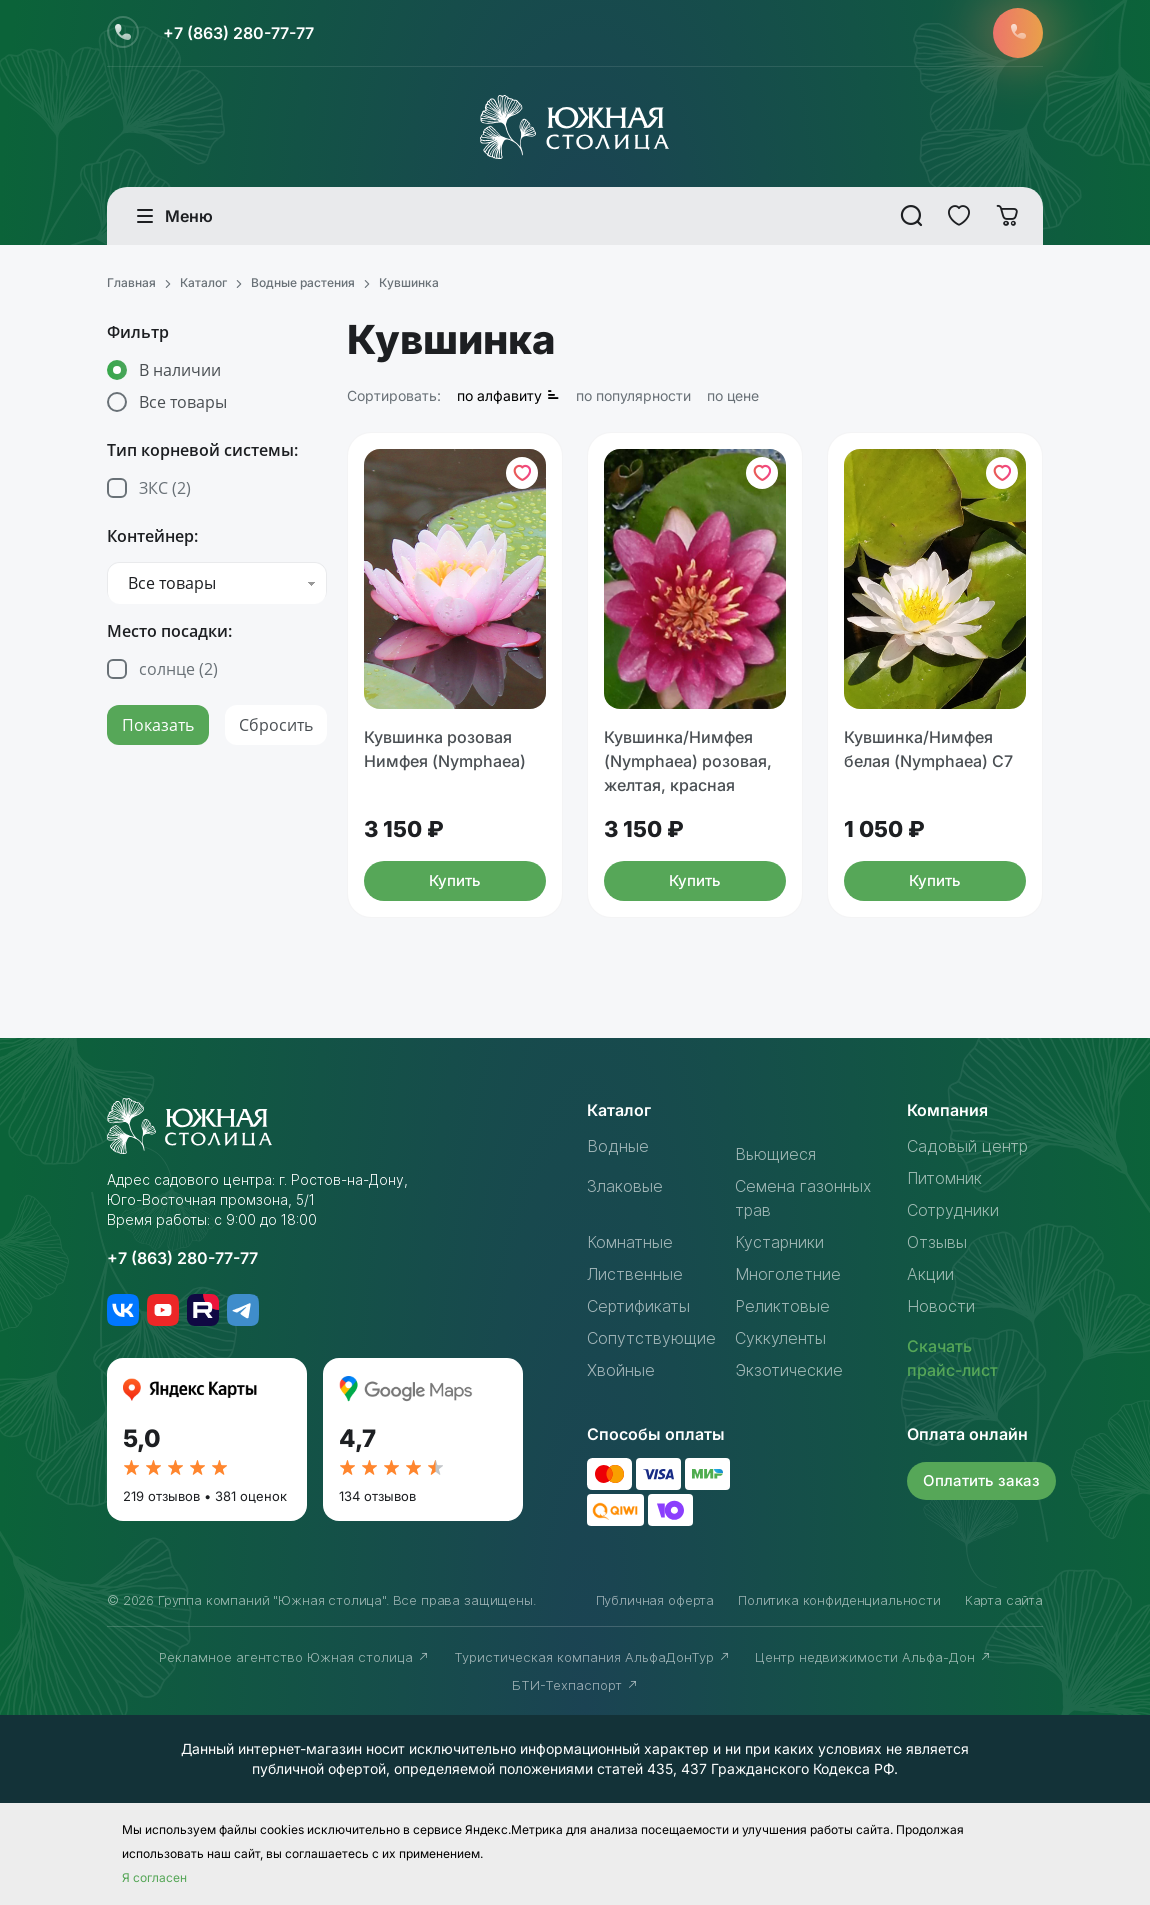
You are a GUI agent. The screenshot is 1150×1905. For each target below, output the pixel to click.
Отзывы (937, 1242)
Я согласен (154, 1877)
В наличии (180, 370)
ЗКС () (165, 488)
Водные (618, 1146)
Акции (930, 1274)
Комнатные (630, 1242)
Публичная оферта (655, 1600)
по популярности (633, 395)
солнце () (178, 669)
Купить (455, 880)
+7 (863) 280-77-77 (238, 33)
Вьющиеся (775, 1154)
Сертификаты (638, 1306)
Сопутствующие (651, 1338)
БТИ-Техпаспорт (575, 1685)
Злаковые (625, 1186)
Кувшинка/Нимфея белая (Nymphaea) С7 (928, 749)
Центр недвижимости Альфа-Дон (873, 1657)
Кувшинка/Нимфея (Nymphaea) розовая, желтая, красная (688, 761)
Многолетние (788, 1274)
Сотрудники (953, 1210)
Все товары (183, 402)
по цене (733, 395)
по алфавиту (508, 395)
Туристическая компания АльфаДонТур (592, 1657)
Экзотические (789, 1370)
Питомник (944, 1178)
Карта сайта (1004, 1600)
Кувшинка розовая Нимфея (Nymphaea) (445, 749)
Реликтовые (782, 1306)
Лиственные (635, 1274)
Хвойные (621, 1370)
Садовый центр (967, 1146)
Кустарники (779, 1242)
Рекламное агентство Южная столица (294, 1657)
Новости (941, 1306)
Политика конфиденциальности (839, 1600)
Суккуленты (780, 1338)
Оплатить (981, 1480)
